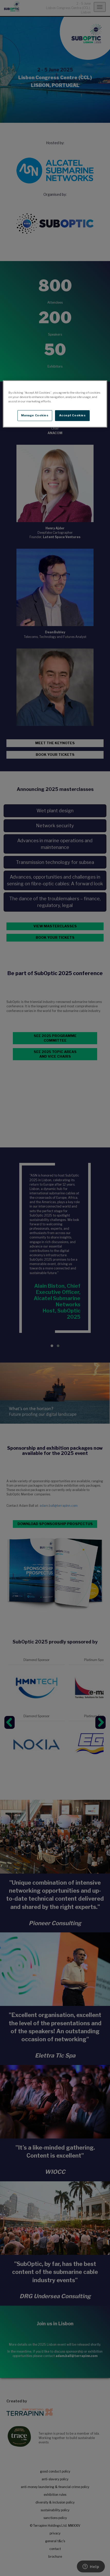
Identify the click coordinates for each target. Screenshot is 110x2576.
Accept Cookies (72, 415)
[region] (55, 403)
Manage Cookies (35, 415)
